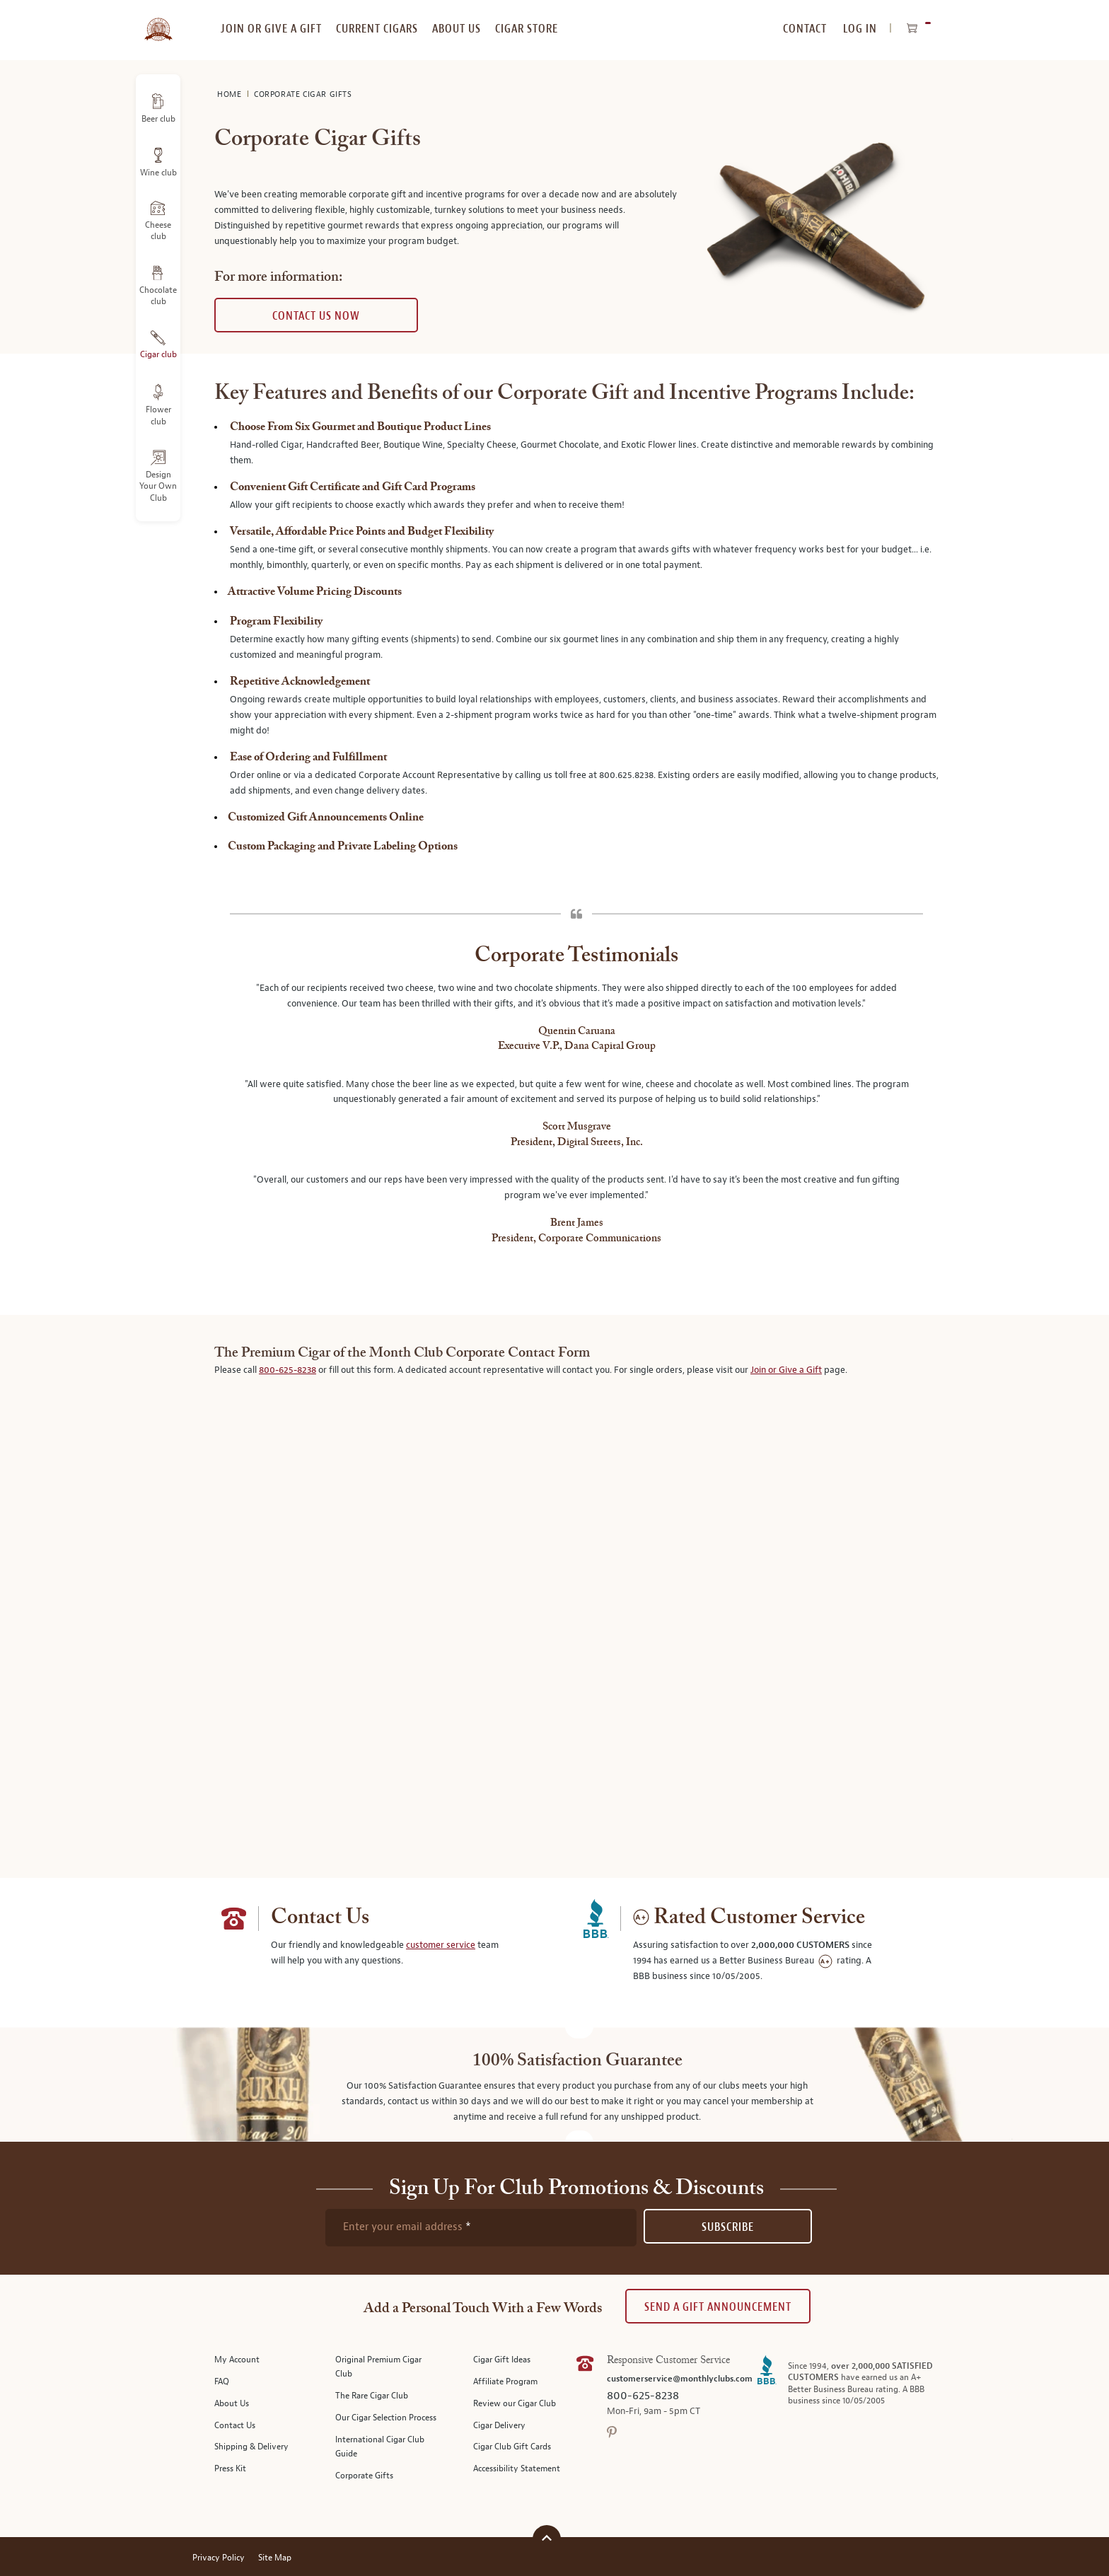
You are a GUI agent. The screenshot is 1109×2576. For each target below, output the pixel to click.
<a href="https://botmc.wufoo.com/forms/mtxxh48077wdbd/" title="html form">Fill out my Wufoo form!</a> (576, 1611)
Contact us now (316, 316)
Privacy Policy (218, 2558)
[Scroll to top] (547, 2537)
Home (230, 94)
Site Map (274, 2558)
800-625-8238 (287, 1370)
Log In (860, 29)
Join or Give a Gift (786, 1370)
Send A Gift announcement (717, 2307)
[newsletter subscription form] (481, 2227)
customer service (440, 1945)
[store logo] (158, 21)
